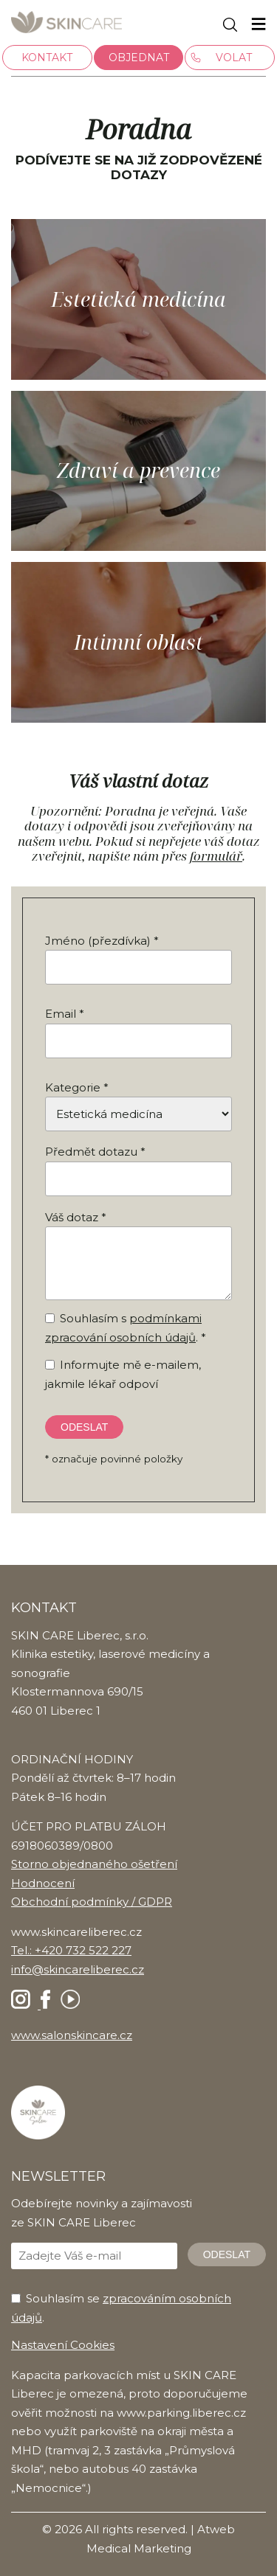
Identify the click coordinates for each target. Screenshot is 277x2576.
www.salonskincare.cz (71, 2035)
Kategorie (72, 1087)
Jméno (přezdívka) (98, 941)
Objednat (139, 57)
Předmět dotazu (91, 1152)
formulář (216, 855)
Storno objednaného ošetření (94, 1864)
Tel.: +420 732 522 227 (71, 1950)
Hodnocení (43, 1883)
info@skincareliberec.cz (77, 1969)
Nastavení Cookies (62, 2345)
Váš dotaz (71, 1217)
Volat (234, 57)
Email (60, 1014)
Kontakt (46, 57)
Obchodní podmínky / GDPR (91, 1902)
